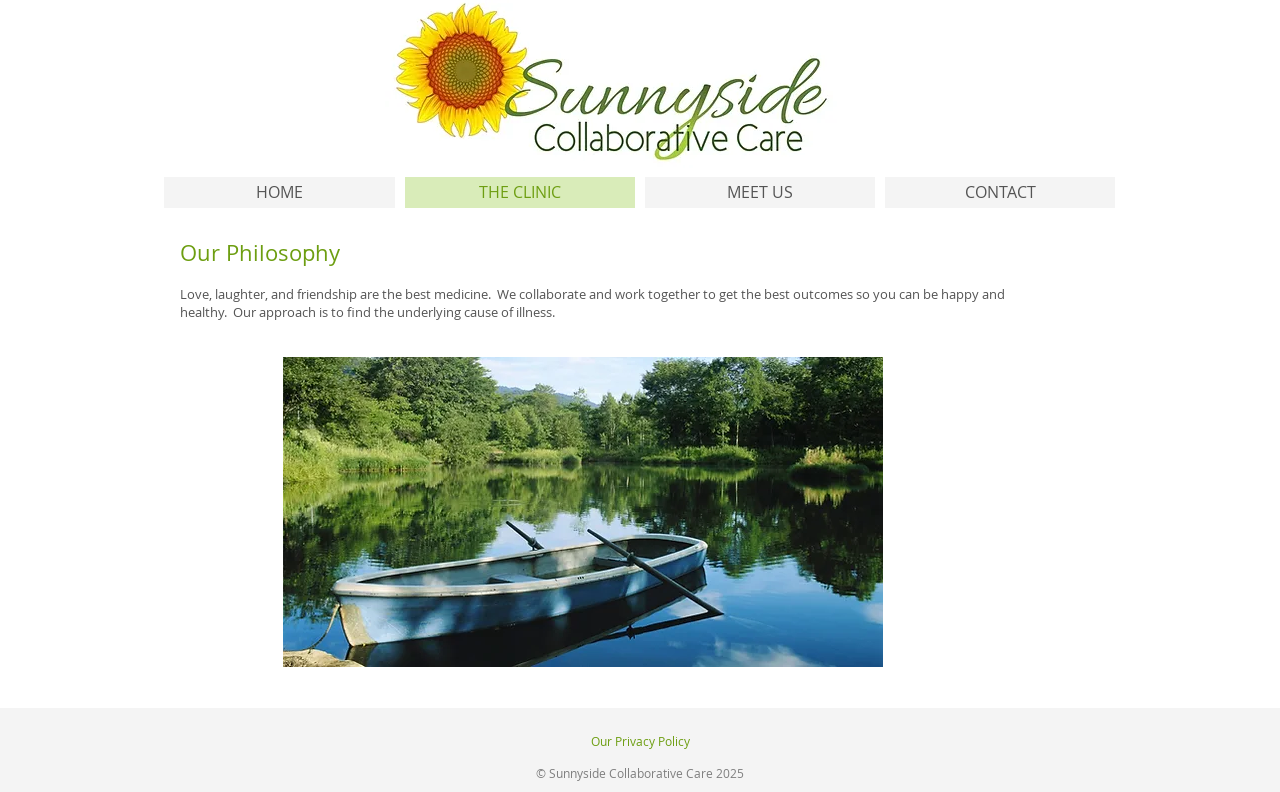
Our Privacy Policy (640, 741)
